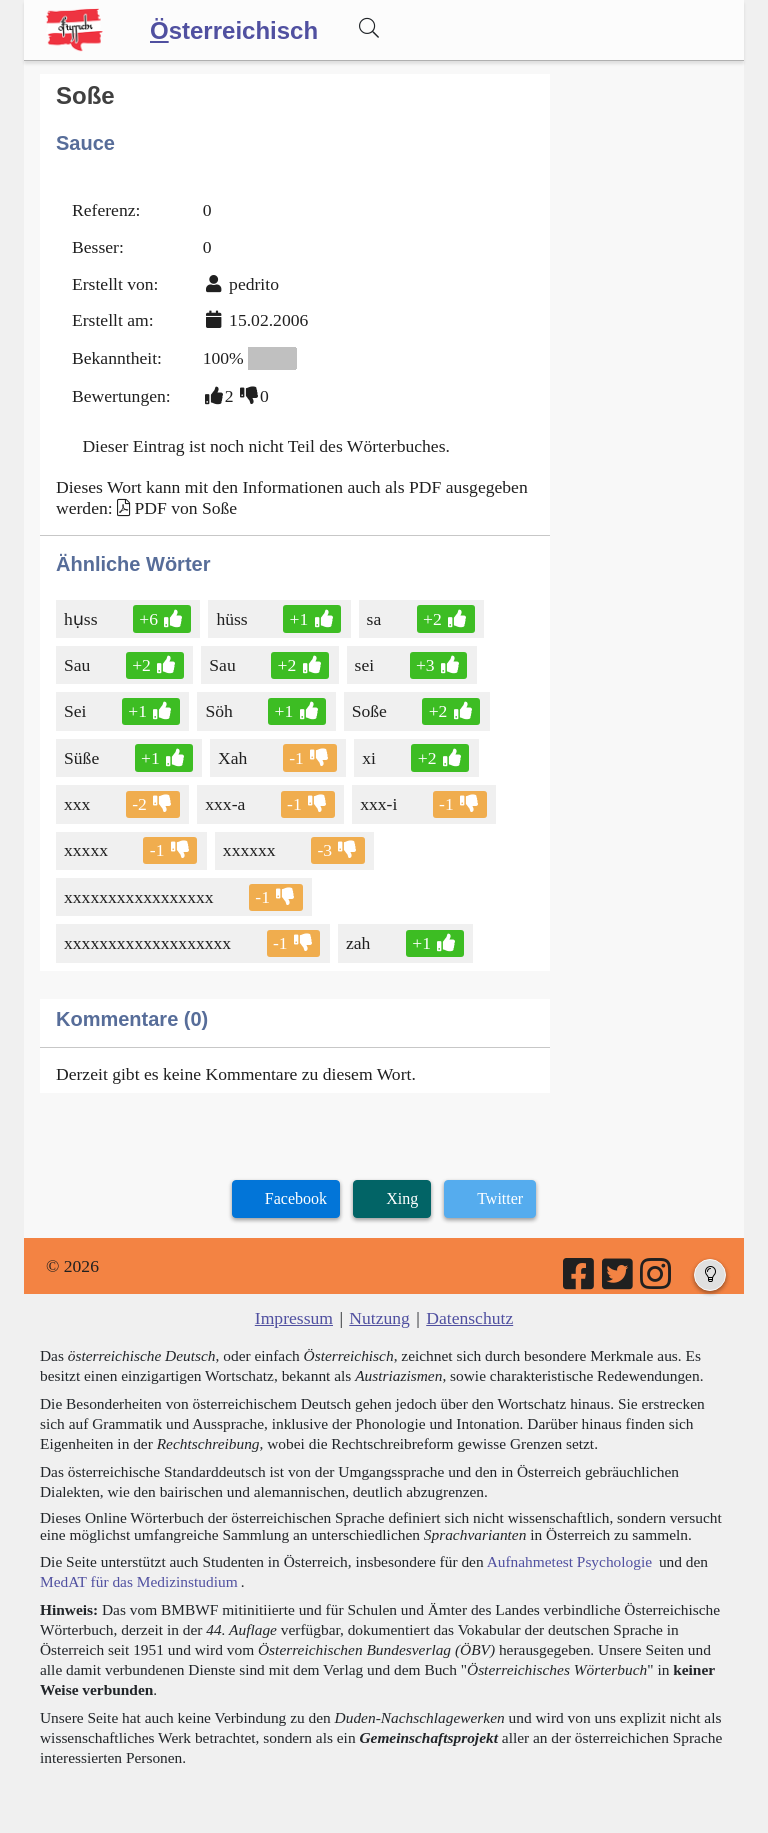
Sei (76, 711)
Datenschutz (469, 1318)
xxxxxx (251, 850)
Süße (83, 758)
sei (366, 665)
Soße (371, 711)
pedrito (254, 284)
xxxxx (87, 850)
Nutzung (379, 1318)
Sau (78, 665)
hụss (82, 619)
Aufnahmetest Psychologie (569, 1561)
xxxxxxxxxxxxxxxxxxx (149, 943)
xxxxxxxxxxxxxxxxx (140, 897)
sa (376, 619)
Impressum (294, 1318)
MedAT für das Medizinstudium (139, 1581)
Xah (234, 758)
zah (359, 943)
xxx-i (380, 804)
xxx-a (226, 804)
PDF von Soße (185, 508)
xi (370, 758)
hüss (233, 619)
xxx (78, 804)
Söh (220, 711)
